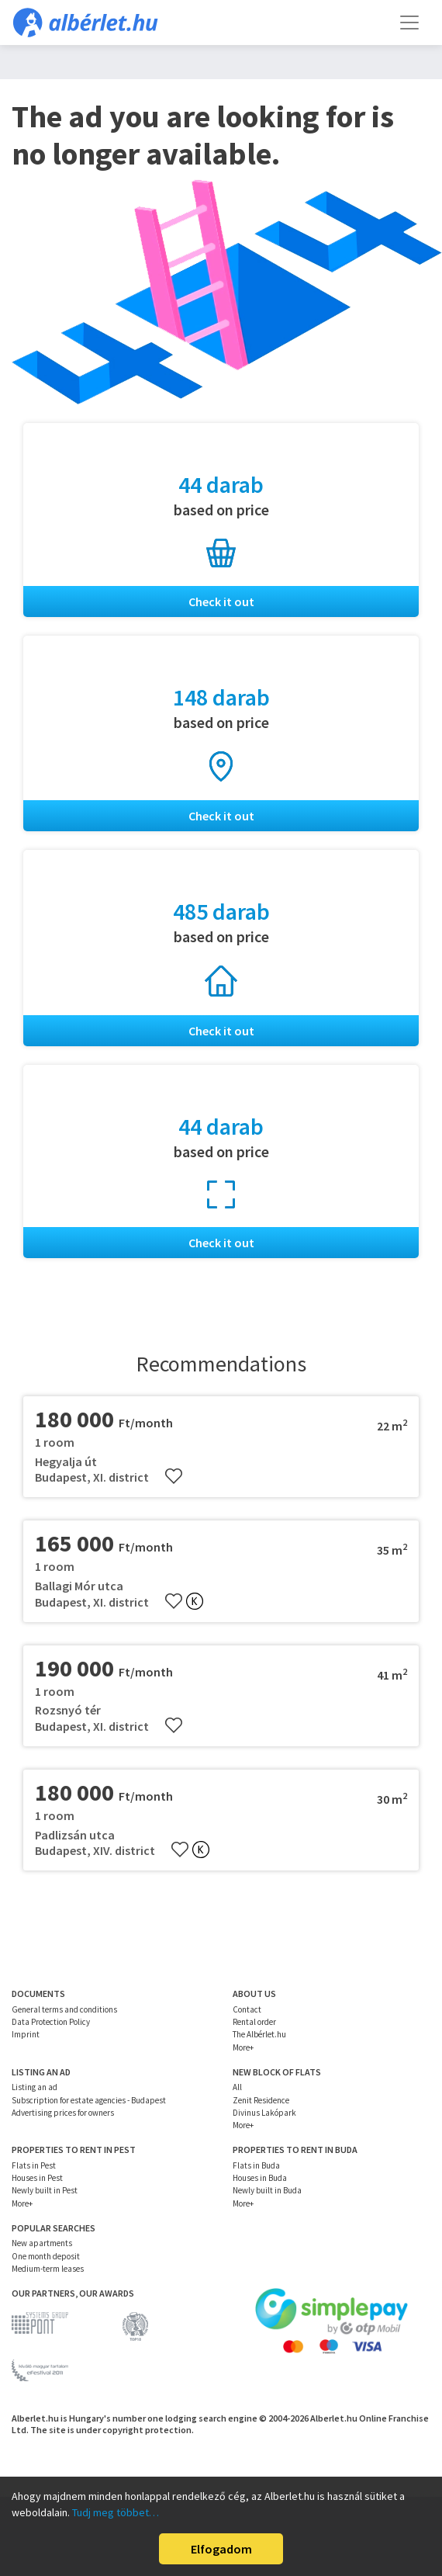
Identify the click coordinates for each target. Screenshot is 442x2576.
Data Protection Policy (51, 2021)
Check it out (221, 601)
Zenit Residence (261, 2100)
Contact (247, 2009)
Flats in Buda (256, 2165)
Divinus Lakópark (264, 2112)
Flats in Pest (34, 2165)
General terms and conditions (64, 2009)
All (237, 2087)
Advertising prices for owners (63, 2112)
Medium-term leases (48, 2268)
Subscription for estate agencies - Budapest (89, 2100)
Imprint (26, 2034)
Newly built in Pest (45, 2190)
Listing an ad (34, 2087)
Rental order (254, 2021)
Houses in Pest (37, 2177)
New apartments (42, 2243)
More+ (243, 2047)
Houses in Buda (260, 2177)
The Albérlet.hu (259, 2034)
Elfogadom (221, 2549)
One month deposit (46, 2256)
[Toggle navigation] (409, 22)
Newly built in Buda (267, 2190)
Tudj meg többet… (115, 2512)
